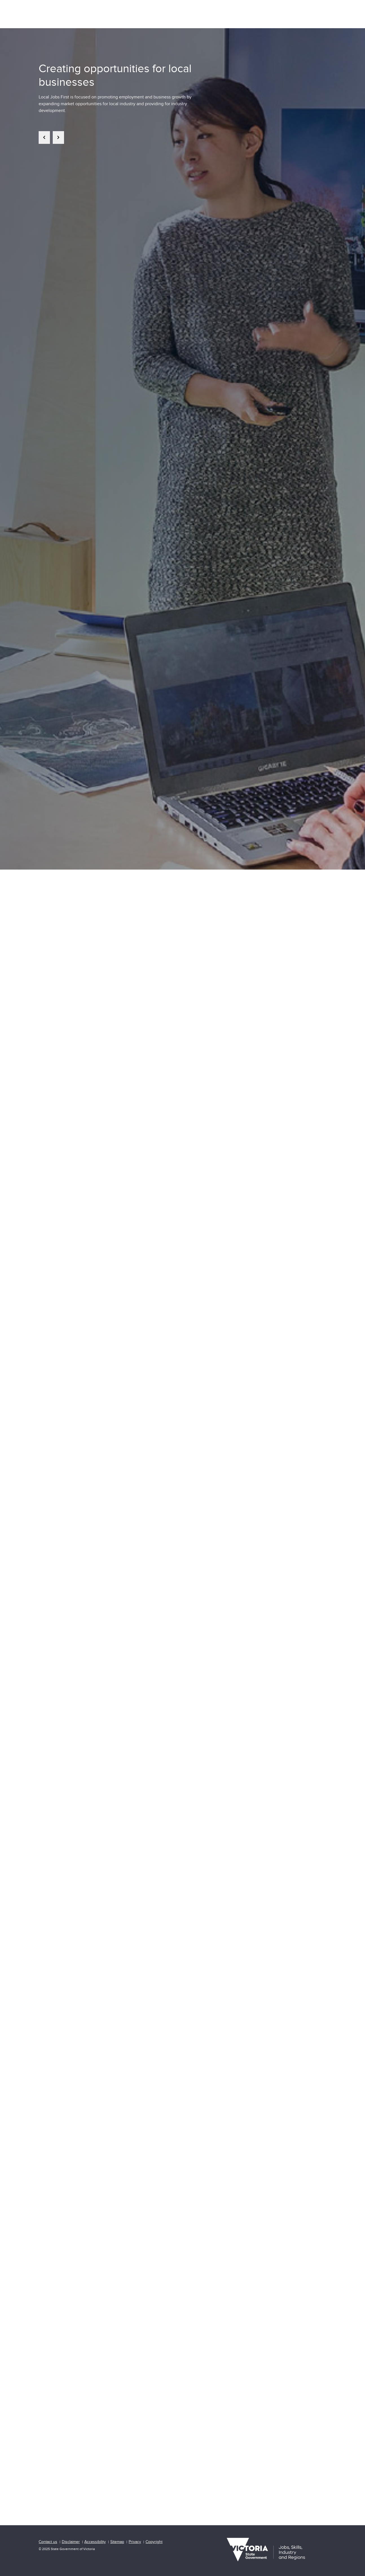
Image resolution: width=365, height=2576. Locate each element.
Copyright (154, 2541)
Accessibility (95, 2541)
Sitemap (117, 2541)
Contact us (48, 2541)
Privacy (135, 2541)
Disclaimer (71, 2541)
